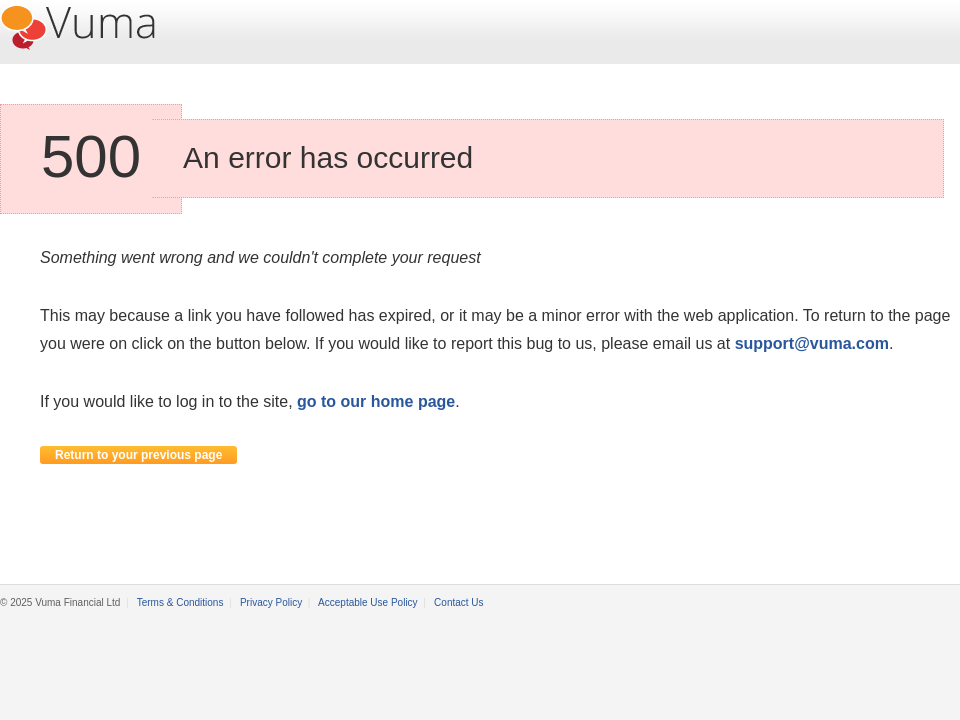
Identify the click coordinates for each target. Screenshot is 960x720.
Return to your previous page (138, 455)
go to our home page (376, 401)
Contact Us (458, 602)
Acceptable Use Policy (368, 602)
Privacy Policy (271, 602)
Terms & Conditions (180, 602)
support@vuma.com (812, 343)
